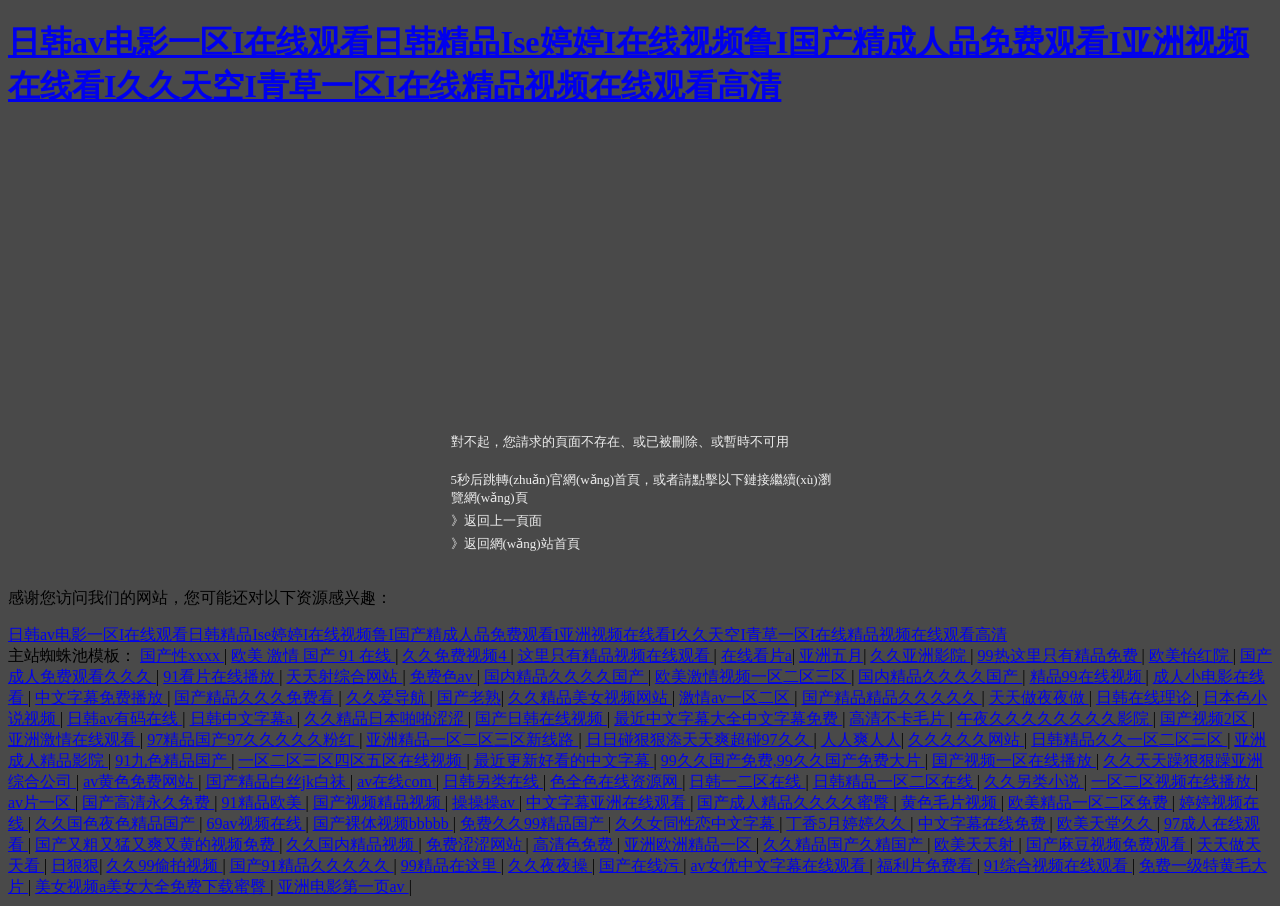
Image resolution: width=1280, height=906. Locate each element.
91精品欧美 (264, 802)
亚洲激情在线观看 (74, 739)
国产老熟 (469, 697)
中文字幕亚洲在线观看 (608, 802)
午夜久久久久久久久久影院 (1055, 718)
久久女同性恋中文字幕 (697, 823)
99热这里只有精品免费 (1060, 655)
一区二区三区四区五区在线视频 (352, 760)
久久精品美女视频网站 (590, 697)
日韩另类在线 (493, 781)
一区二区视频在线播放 (1173, 781)
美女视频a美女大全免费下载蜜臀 (152, 886)
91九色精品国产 (173, 760)
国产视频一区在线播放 (1014, 760)
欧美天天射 (976, 844)
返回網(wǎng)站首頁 (522, 543)
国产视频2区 (1206, 718)
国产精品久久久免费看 (256, 697)
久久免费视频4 (456, 655)
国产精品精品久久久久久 (892, 697)
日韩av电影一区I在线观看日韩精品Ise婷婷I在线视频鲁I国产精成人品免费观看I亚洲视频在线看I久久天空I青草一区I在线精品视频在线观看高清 (507, 634)
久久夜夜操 (550, 865)
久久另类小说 (1034, 781)
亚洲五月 (831, 655)
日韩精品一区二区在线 (895, 781)
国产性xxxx (182, 655)
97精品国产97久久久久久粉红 (253, 739)
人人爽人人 (861, 739)
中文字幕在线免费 (984, 823)
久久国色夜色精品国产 (117, 823)
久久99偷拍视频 (164, 865)
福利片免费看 (927, 865)
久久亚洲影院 (920, 655)
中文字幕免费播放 (101, 697)
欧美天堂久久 (1107, 823)
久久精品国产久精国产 (845, 844)
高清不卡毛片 (899, 718)
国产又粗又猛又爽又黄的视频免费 (157, 844)
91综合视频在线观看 (1058, 865)
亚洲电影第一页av (343, 886)
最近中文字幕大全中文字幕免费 (728, 718)
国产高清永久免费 (148, 802)
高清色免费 (575, 844)
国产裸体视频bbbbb (383, 823)
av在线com (396, 781)
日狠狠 (75, 865)
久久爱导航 (388, 697)
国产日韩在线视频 (541, 718)
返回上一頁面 (503, 520)
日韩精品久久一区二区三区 (1129, 739)
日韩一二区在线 (747, 781)
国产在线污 (641, 865)
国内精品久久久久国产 (566, 676)
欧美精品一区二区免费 (1090, 802)
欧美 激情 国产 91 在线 (313, 655)
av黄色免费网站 (140, 781)
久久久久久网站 (966, 739)
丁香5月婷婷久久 (848, 823)
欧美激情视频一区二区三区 (753, 676)
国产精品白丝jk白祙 (278, 781)
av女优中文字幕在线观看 (779, 865)
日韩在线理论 (1146, 697)
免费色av (443, 676)
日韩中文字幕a (243, 718)
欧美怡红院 (1191, 655)
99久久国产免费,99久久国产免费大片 (793, 760)
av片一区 (41, 802)
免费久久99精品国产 (534, 823)
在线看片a (756, 655)
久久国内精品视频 (352, 844)
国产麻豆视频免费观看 (1108, 844)
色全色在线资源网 (616, 781)
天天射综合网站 (344, 676)
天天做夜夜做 (1039, 697)
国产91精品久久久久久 (312, 865)
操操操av (485, 802)
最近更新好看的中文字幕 (564, 760)
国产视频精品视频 (379, 802)
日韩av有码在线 (124, 718)
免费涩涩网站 (476, 844)
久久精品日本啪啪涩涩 (386, 718)
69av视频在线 (255, 823)
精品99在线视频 (1088, 676)
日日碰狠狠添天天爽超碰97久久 (700, 739)
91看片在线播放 (221, 676)
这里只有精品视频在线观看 (616, 655)
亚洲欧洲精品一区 (690, 844)
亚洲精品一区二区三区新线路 (472, 739)
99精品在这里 (451, 865)
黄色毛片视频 (951, 802)
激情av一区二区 (736, 697)
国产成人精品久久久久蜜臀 (795, 802)
